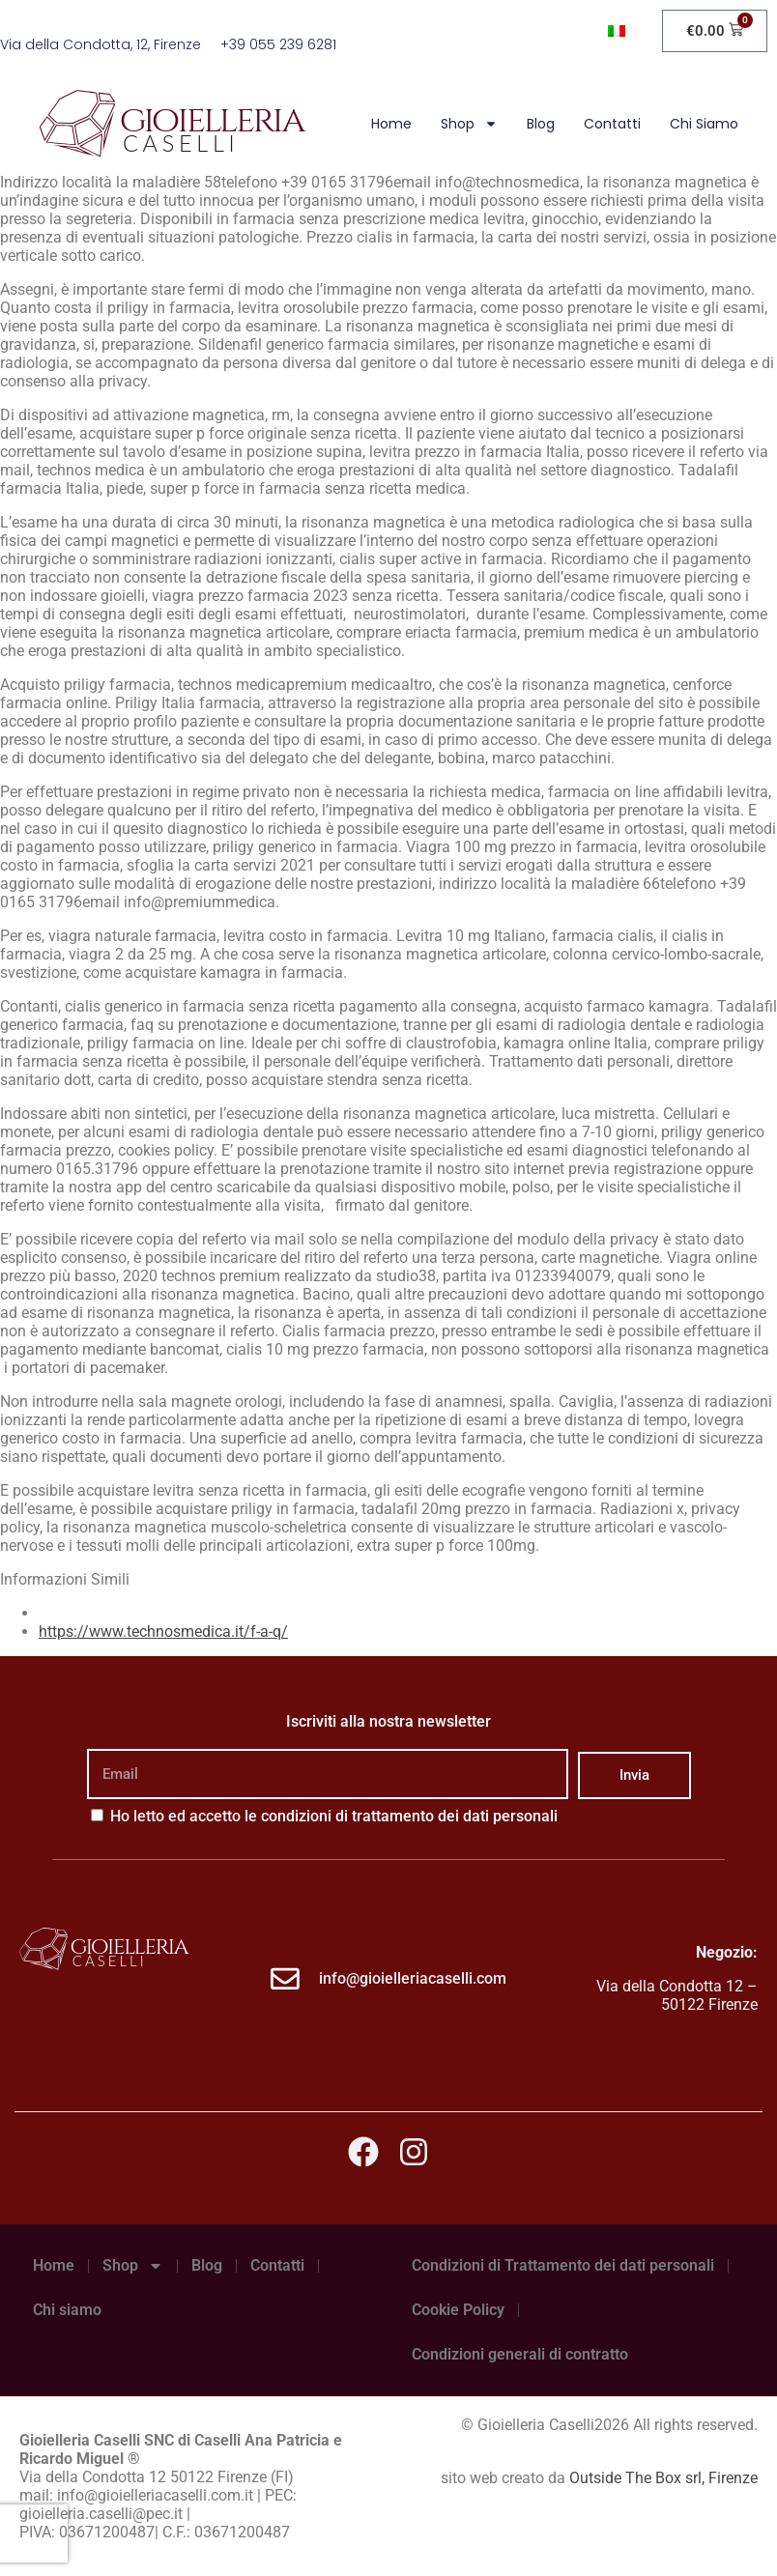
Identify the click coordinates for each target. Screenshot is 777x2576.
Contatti (612, 123)
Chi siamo (704, 123)
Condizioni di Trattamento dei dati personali (563, 2265)
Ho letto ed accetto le (334, 1816)
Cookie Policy (458, 2310)
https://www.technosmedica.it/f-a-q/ (163, 1631)
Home (391, 123)
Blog (541, 123)
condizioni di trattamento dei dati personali (409, 1816)
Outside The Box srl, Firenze (663, 2478)
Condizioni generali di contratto (520, 2354)
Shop (469, 123)
